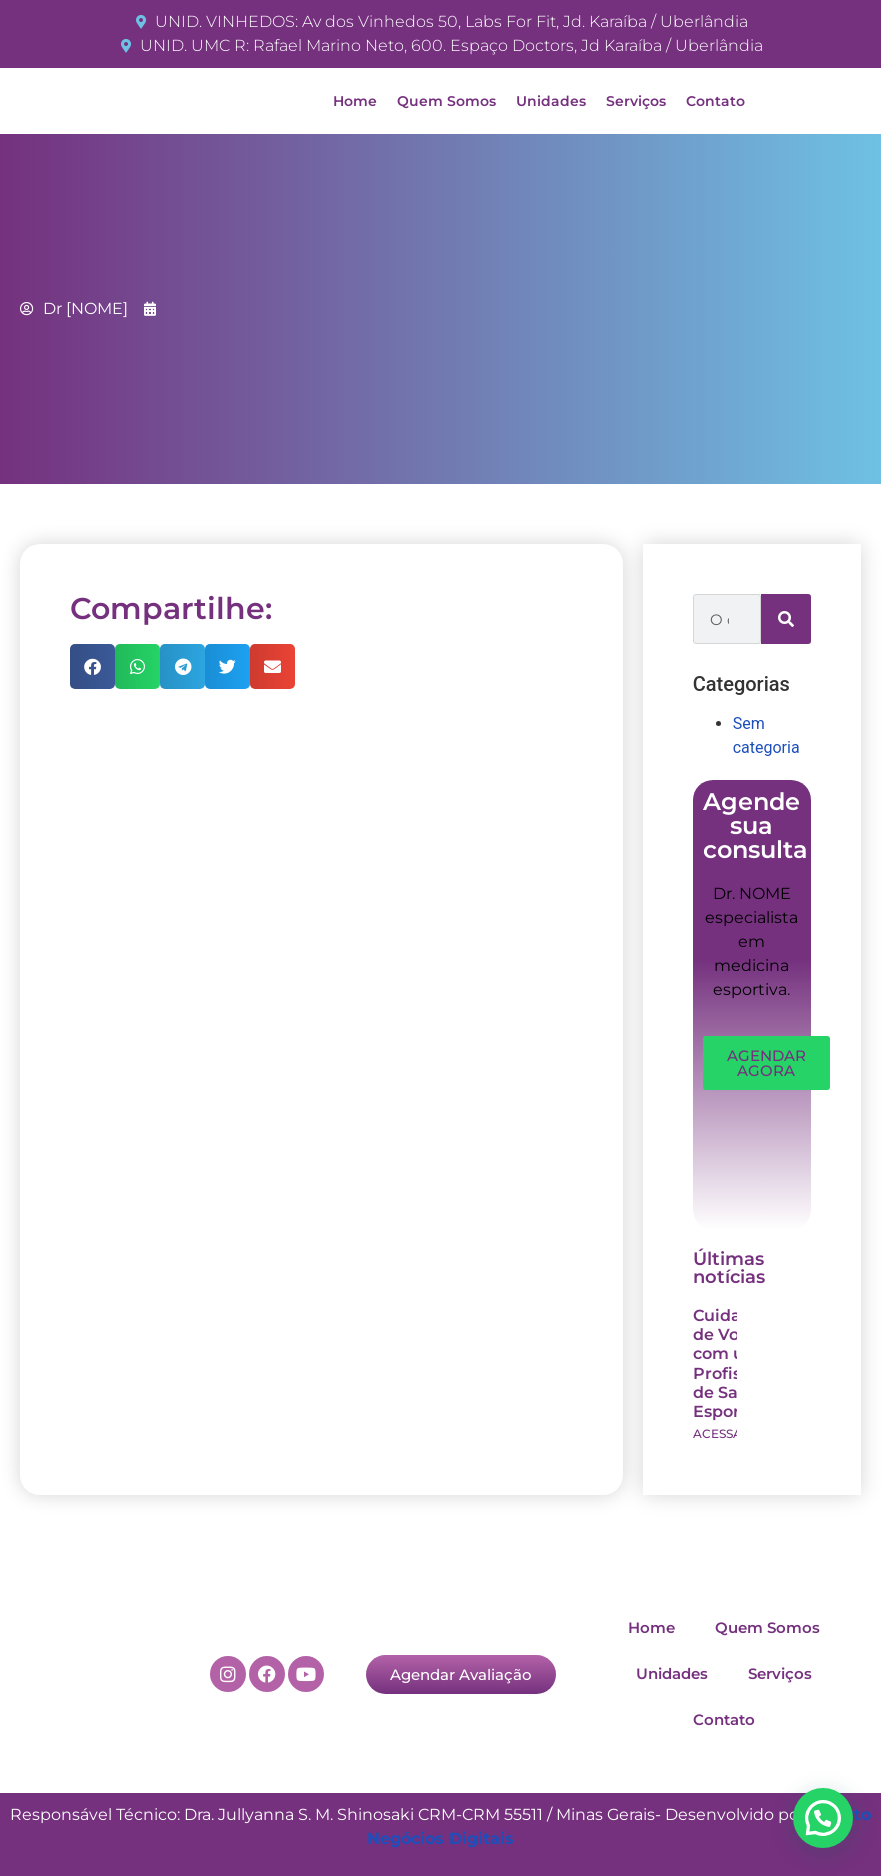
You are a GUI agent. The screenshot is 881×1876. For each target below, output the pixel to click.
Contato (715, 101)
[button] (92, 666)
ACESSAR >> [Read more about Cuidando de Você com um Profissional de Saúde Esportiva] (730, 1433)
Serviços (636, 101)
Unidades (551, 101)
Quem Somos (446, 101)
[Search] (786, 619)
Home (355, 101)
